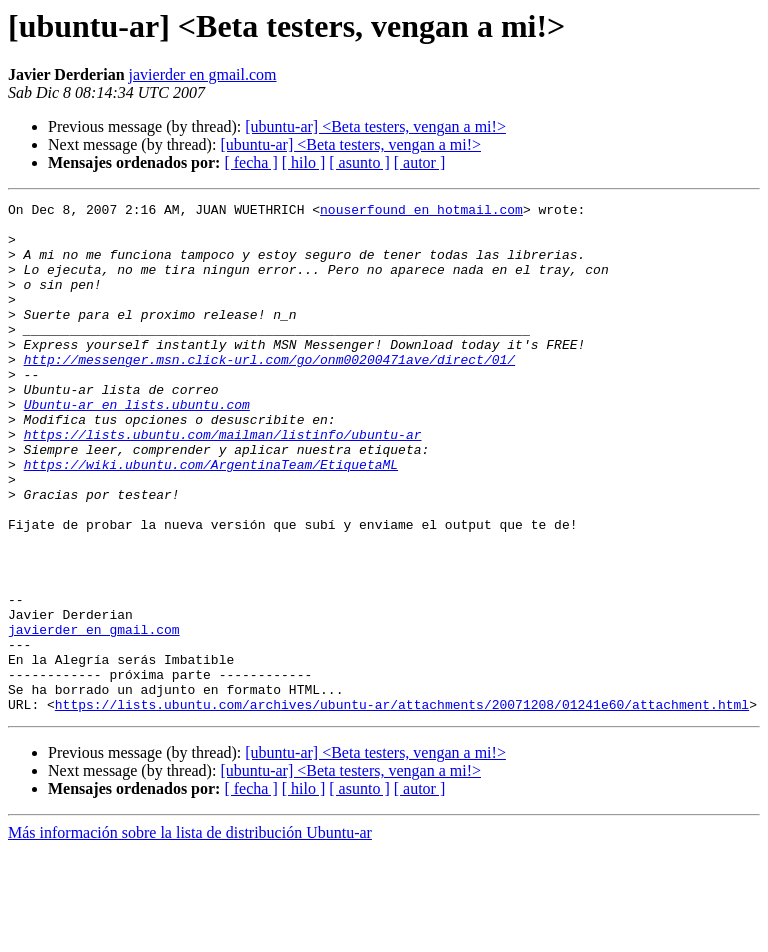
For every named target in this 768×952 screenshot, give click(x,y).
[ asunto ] (359, 162)
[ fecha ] (250, 162)
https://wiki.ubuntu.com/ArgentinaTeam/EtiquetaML (211, 518)
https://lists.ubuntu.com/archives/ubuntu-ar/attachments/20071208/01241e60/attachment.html (402, 806)
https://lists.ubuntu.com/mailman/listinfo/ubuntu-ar (223, 482)
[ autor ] (420, 162)
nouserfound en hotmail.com (421, 212)
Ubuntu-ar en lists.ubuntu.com (137, 446)
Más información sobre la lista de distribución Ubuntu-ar (190, 934)
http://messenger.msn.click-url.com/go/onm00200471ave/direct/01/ (269, 392)
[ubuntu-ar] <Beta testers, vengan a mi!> (375, 126)
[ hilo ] (304, 162)
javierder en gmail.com (203, 74)
